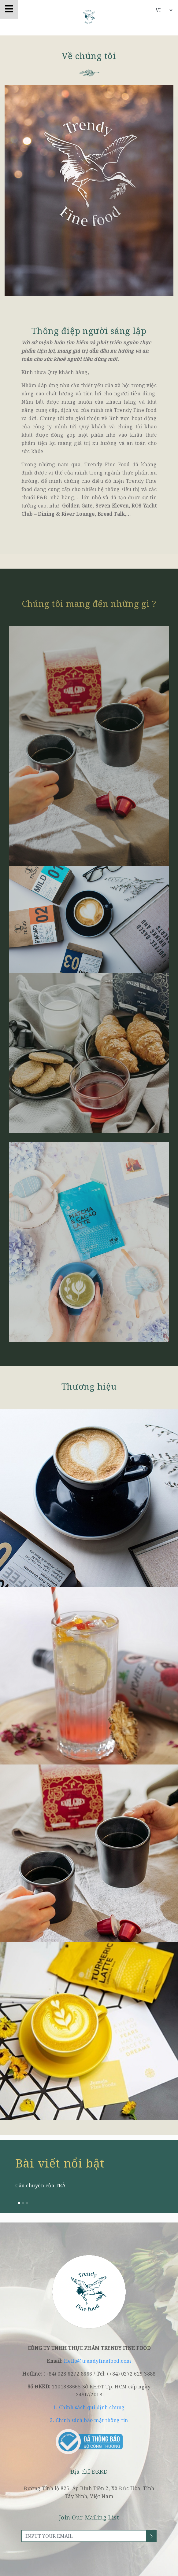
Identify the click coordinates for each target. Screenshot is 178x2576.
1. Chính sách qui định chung (89, 2407)
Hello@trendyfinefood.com (97, 2361)
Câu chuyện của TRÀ (40, 2185)
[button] (19, 2203)
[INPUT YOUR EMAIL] (83, 2536)
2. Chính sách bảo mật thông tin (89, 2420)
